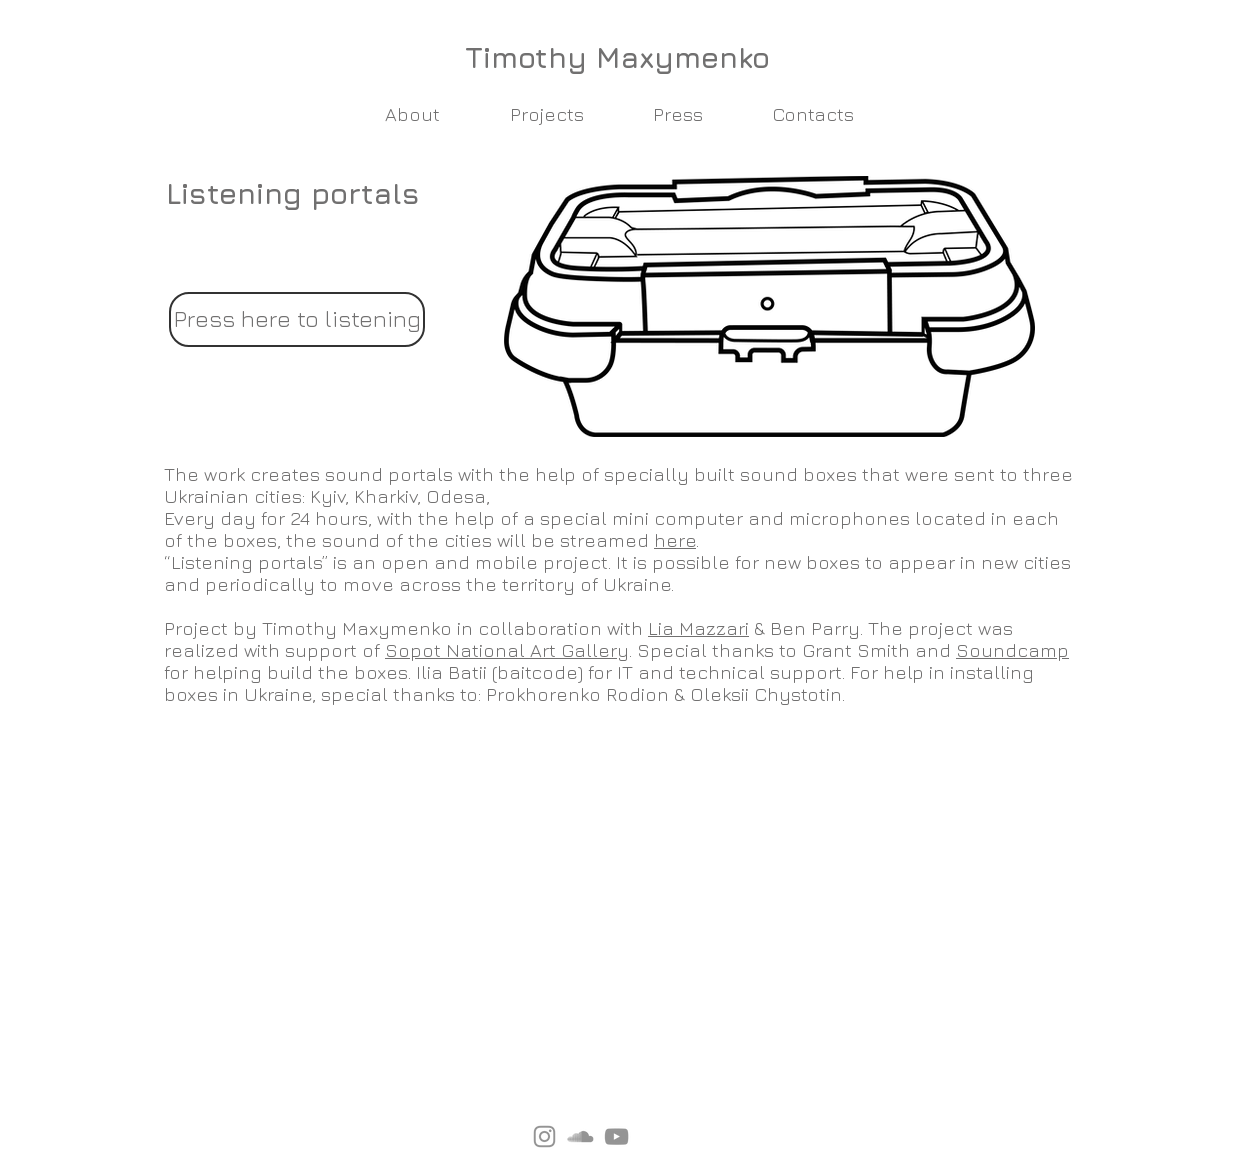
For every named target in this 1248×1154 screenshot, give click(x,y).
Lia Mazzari (698, 628)
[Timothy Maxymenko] (617, 57)
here (675, 540)
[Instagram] (544, 1136)
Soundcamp (1012, 650)
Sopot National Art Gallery (507, 650)
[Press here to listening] (297, 319)
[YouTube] (616, 1136)
